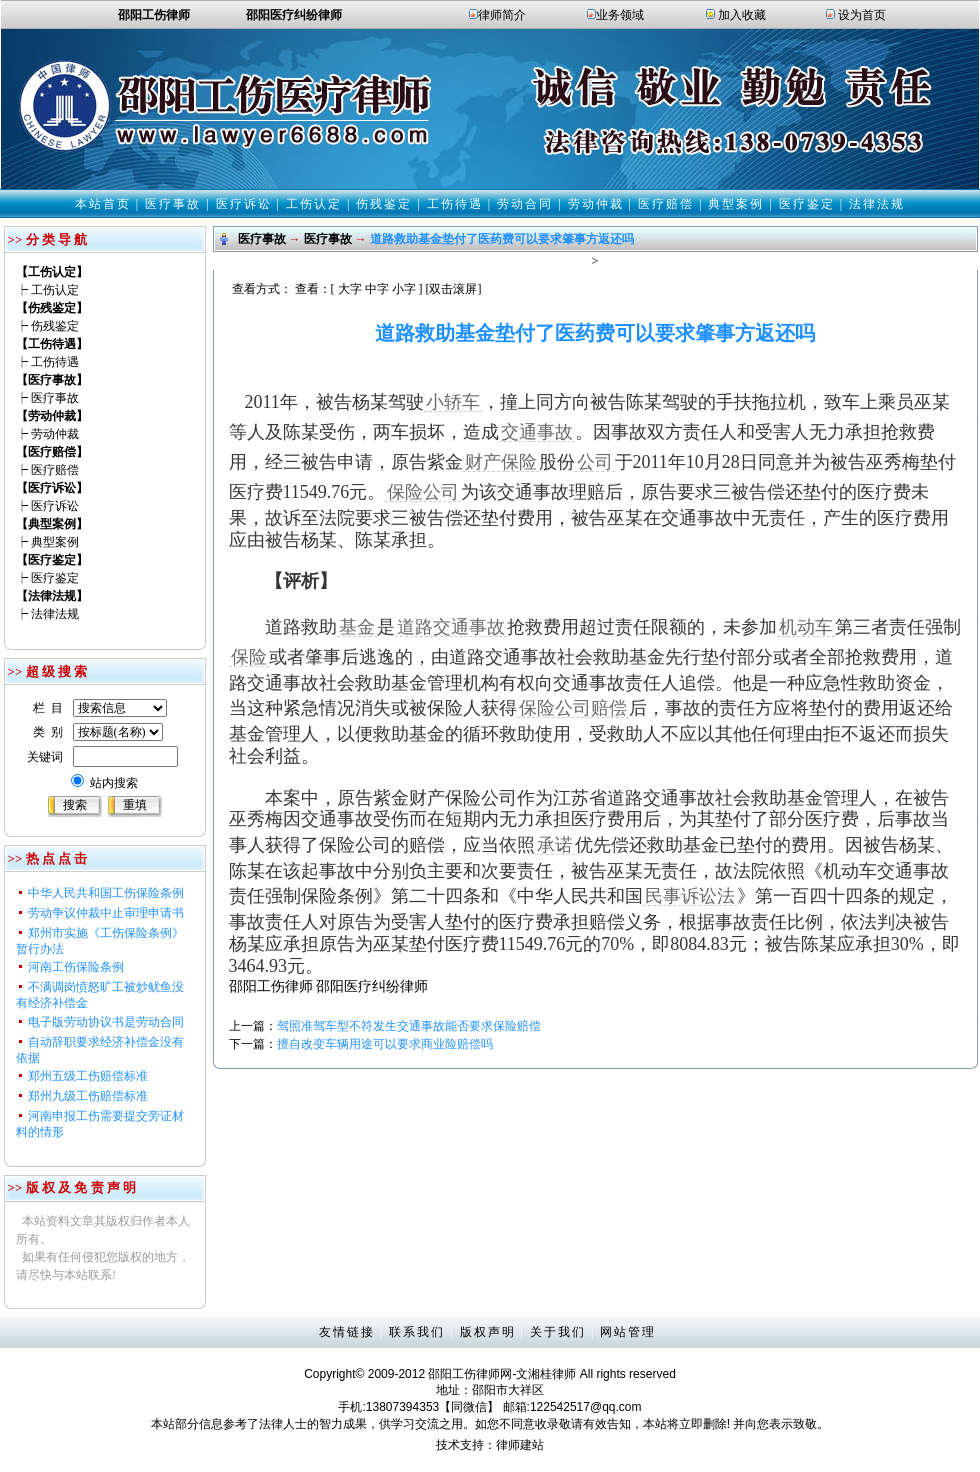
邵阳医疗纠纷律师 (372, 986)
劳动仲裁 (596, 204)
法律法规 (877, 204)
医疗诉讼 (244, 204)
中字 (377, 289)
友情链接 (347, 1332)
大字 (350, 289)
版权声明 (488, 1332)
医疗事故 (173, 204)
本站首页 (103, 204)
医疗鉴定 (807, 204)
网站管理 (628, 1332)
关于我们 (558, 1332)
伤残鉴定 (384, 204)
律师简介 (502, 15)
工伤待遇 (455, 204)
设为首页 (862, 15)
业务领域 (620, 15)
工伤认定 (314, 204)
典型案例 (736, 204)
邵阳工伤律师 (271, 986)
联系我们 (417, 1332)
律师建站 (520, 1445)
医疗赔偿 (666, 204)
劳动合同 (525, 204)
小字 (404, 289)
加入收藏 (742, 15)
